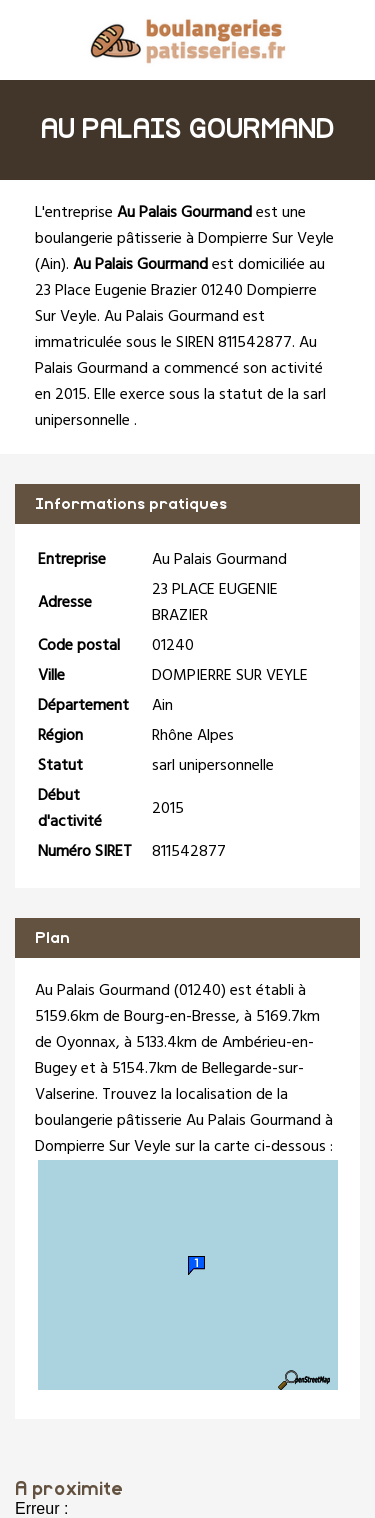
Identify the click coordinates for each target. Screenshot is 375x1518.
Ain (50, 265)
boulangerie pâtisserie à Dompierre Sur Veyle (184, 239)
